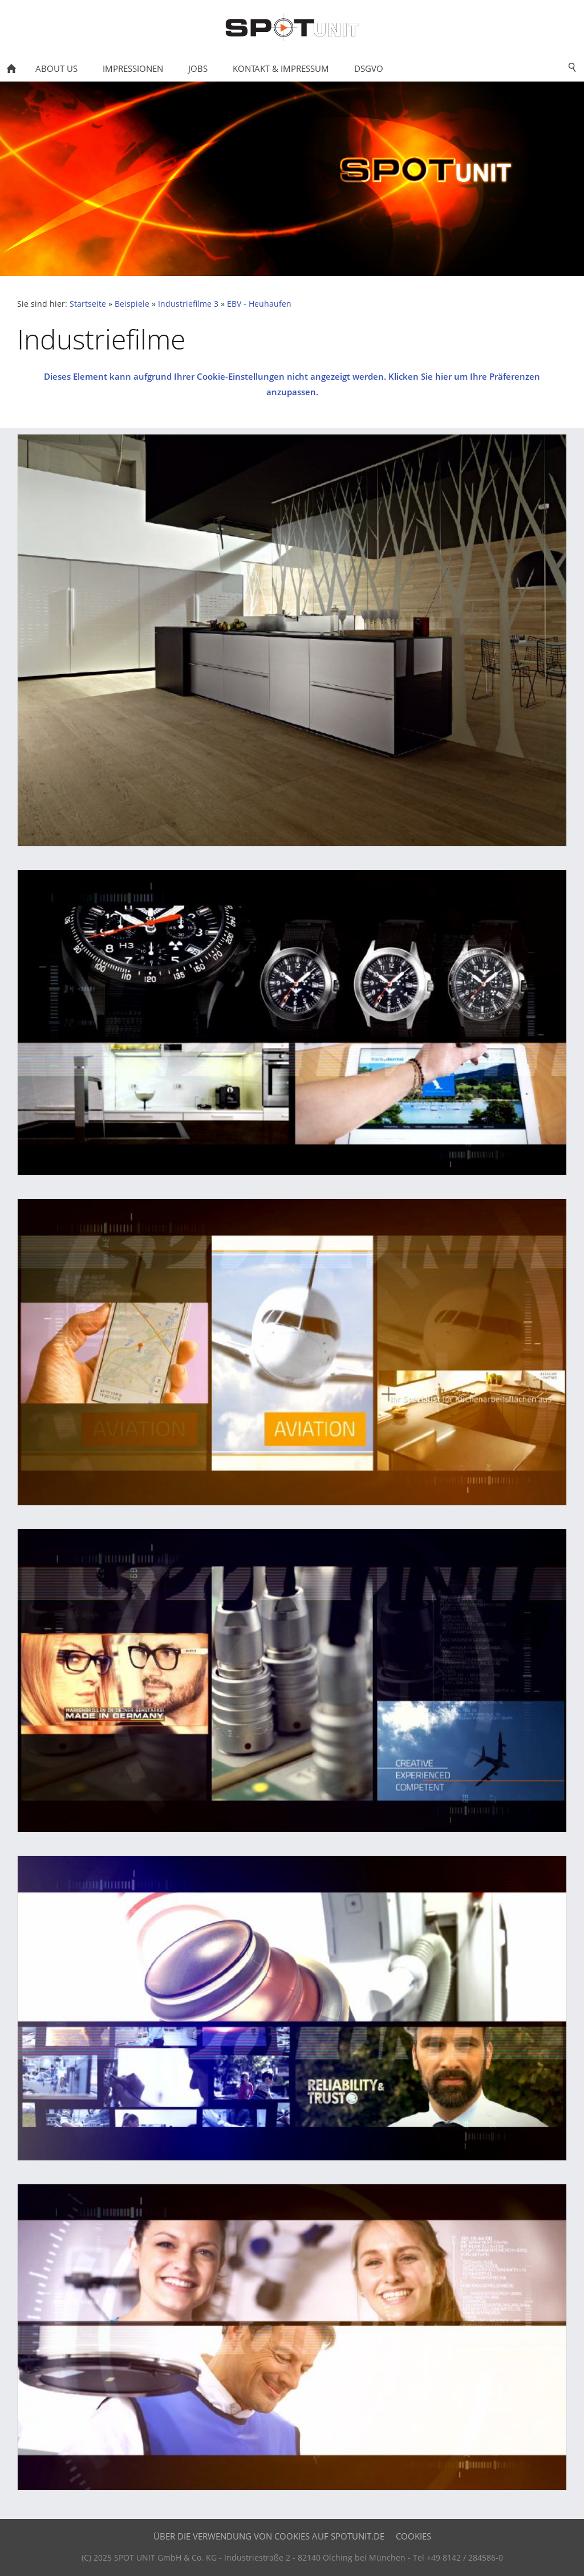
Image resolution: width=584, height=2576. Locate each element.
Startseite (88, 304)
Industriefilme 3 (188, 304)
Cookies (413, 2536)
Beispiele (132, 304)
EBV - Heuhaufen (259, 304)
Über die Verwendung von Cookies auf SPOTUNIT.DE (268, 2536)
